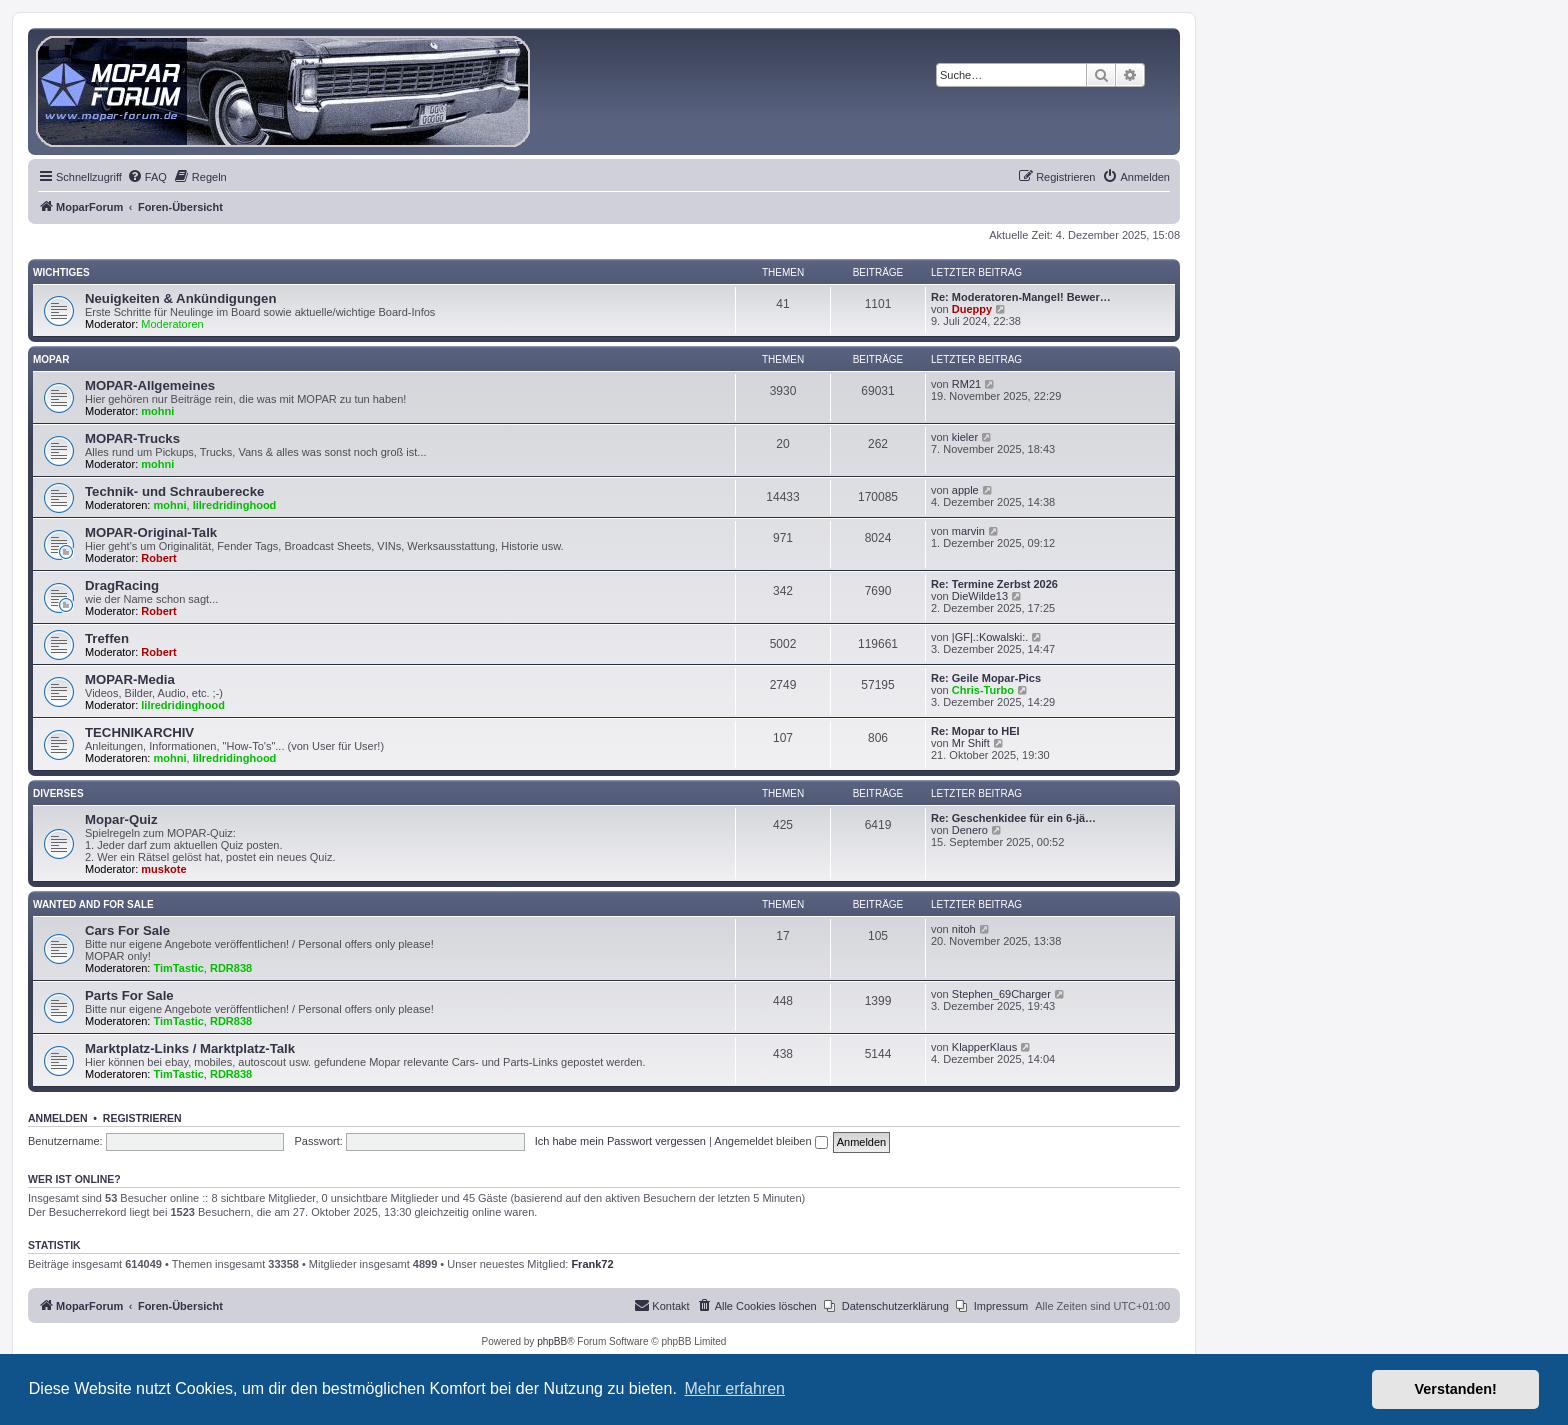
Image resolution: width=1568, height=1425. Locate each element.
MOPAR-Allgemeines (150, 385)
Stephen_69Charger (1001, 994)
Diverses (58, 793)
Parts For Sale (129, 995)
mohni (157, 411)
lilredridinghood (235, 505)
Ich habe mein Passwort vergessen (620, 1141)
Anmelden (58, 1118)
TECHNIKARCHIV (139, 732)
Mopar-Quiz (121, 819)
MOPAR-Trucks (132, 438)
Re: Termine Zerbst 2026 (994, 584)
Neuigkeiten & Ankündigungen (180, 298)
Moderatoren (172, 324)
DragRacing (122, 585)
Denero (970, 830)
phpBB (552, 1341)
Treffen (107, 638)
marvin (968, 531)
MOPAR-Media (130, 679)
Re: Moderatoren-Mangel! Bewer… (1021, 297)
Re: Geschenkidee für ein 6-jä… (1013, 818)
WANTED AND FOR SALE (93, 904)
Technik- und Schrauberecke (174, 491)
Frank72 (592, 1264)
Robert (158, 558)
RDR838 (231, 968)
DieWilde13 (980, 596)
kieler (965, 437)
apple (965, 490)
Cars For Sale (127, 930)
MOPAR (51, 359)
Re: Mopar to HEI (975, 731)
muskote (163, 869)
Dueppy (972, 309)
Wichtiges (61, 272)
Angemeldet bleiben (770, 1141)
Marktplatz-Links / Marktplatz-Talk (190, 1048)
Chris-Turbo (983, 690)
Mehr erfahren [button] (734, 1388)
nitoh (964, 929)
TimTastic (179, 968)
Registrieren (142, 1118)
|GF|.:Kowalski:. (990, 637)
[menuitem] (147, 177)
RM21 (966, 384)
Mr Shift (971, 743)
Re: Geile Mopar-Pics (986, 678)
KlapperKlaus (984, 1047)
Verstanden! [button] (1456, 1389)
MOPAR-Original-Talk (151, 532)
